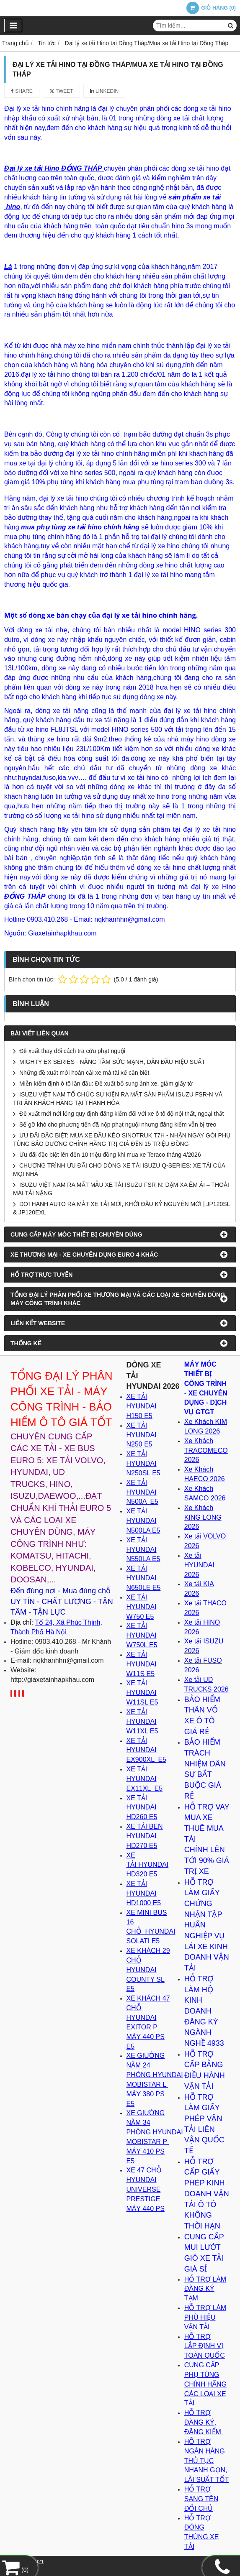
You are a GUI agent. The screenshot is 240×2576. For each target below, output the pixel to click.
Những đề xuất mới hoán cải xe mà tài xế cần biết (84, 1072)
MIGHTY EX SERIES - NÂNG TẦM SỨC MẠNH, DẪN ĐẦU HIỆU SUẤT (112, 1061)
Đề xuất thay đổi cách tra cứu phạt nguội (72, 1051)
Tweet (61, 91)
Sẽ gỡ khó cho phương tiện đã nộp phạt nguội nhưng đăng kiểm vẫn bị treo (117, 1124)
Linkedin (104, 91)
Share (22, 91)
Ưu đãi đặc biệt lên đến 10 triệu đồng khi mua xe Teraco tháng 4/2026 (110, 1154)
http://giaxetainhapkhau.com (52, 1679)
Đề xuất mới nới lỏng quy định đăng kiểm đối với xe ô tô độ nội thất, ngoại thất (121, 1113)
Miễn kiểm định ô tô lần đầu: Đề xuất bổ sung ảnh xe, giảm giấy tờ (106, 1083)
